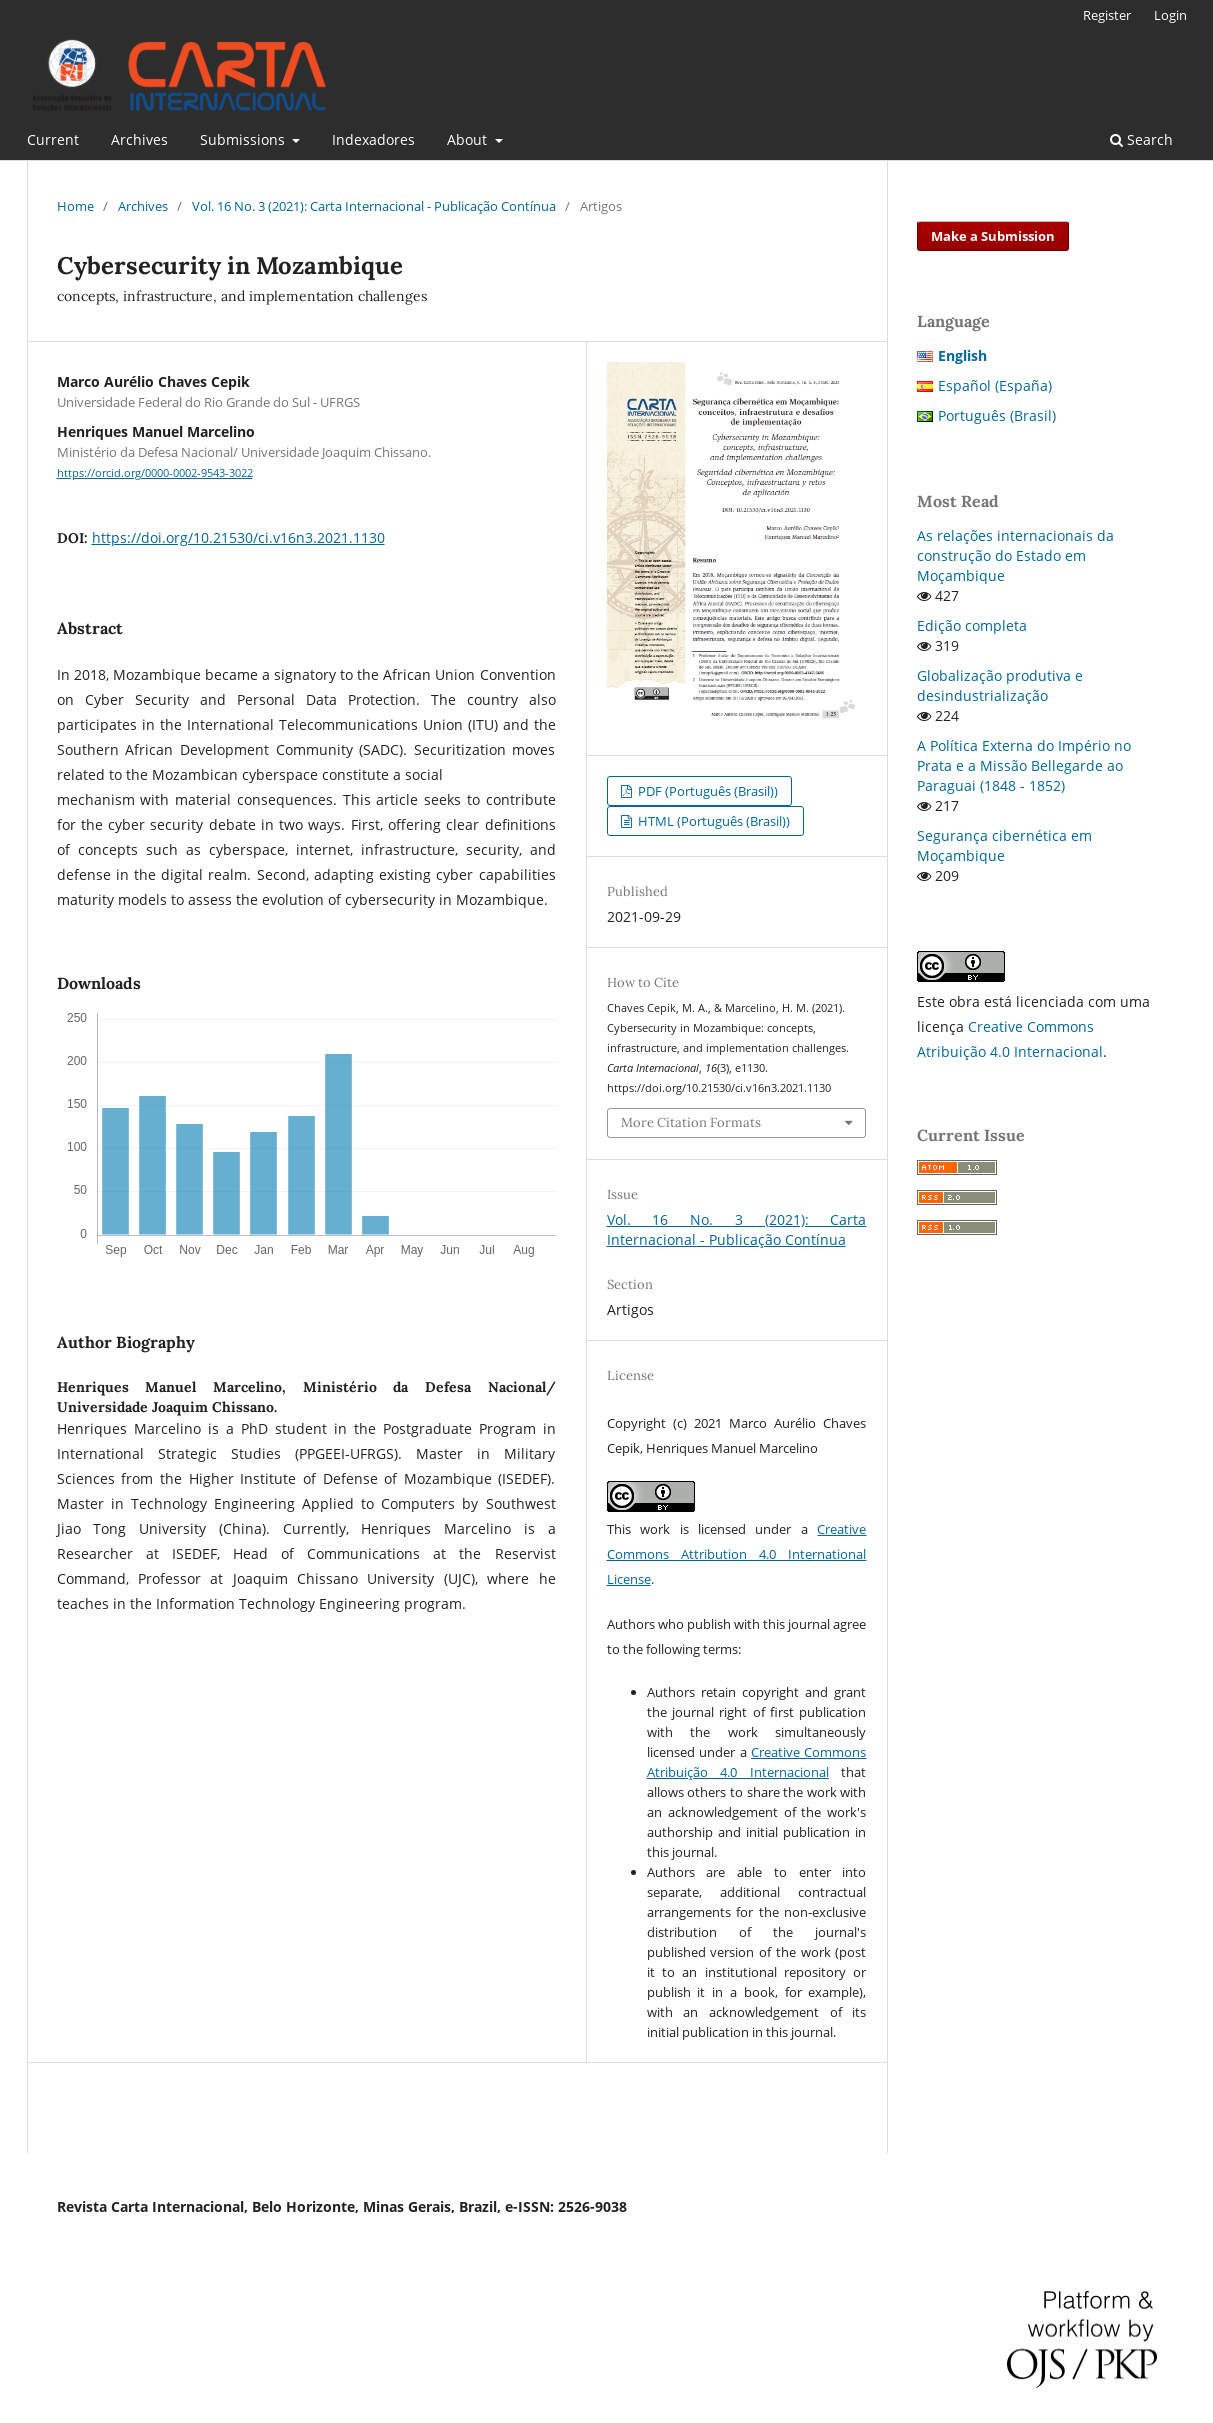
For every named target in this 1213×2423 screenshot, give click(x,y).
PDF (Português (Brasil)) (706, 791)
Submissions (244, 139)
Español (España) (995, 385)
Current (53, 139)
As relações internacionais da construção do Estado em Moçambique (1015, 555)
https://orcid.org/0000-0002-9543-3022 (155, 473)
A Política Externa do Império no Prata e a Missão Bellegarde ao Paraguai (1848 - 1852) (1024, 765)
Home (75, 206)
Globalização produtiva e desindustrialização (1000, 685)
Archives (139, 139)
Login (1170, 15)
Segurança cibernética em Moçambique (1004, 845)
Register (1107, 15)
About (469, 139)
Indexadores (373, 139)
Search (1141, 139)
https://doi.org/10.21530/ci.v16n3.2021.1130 (238, 537)
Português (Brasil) (997, 415)
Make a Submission (993, 236)
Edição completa (972, 625)
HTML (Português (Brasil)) (712, 821)
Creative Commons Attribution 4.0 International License (737, 1554)
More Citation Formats (691, 1122)
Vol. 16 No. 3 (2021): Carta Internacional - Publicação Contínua (374, 206)
